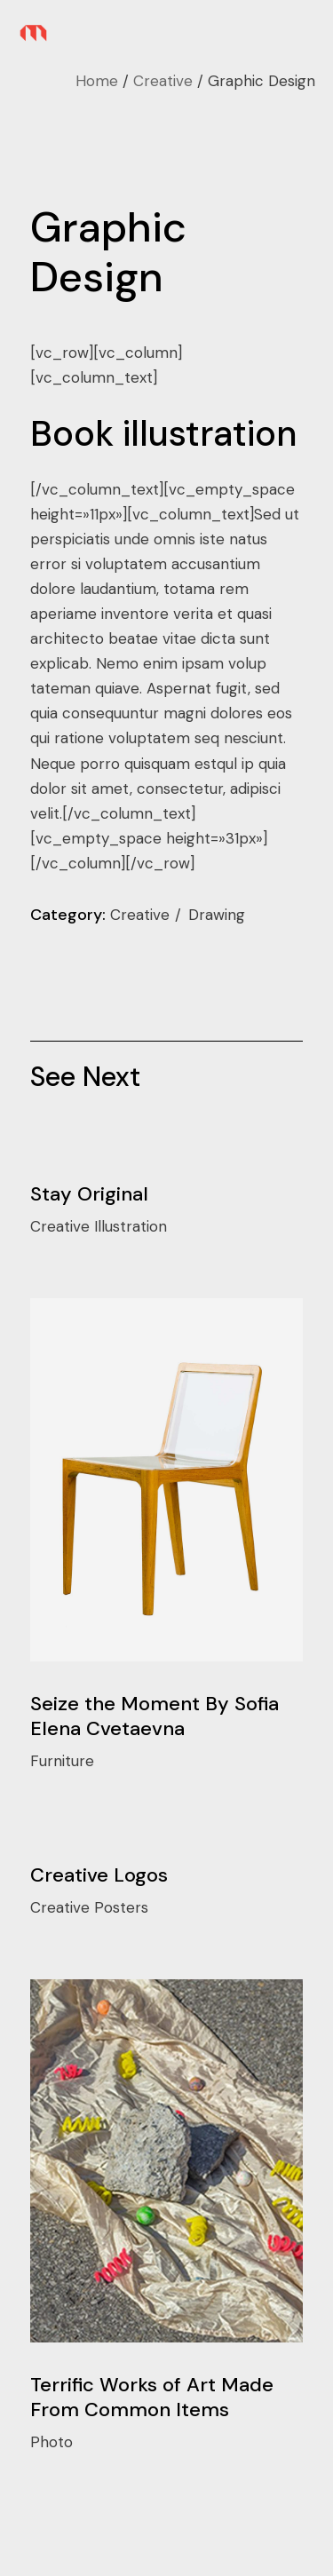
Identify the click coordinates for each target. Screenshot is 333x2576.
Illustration (130, 1226)
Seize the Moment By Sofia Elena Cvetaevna (154, 1716)
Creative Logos (99, 1875)
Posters (121, 1907)
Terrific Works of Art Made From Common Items (152, 2397)
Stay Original (89, 1194)
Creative (142, 914)
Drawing (216, 914)
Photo (51, 2442)
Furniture (62, 1761)
